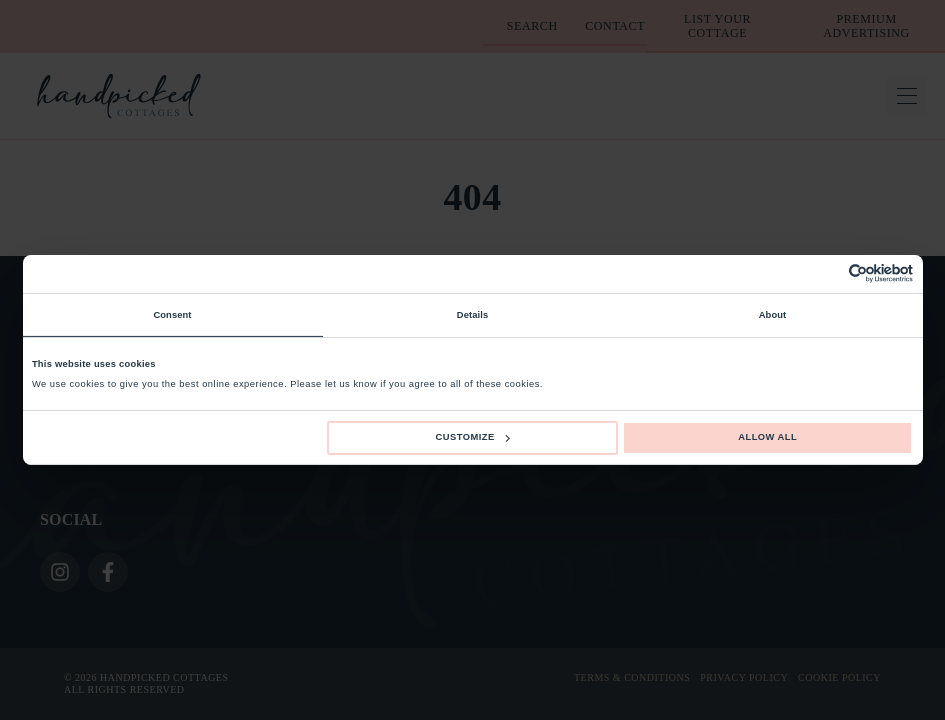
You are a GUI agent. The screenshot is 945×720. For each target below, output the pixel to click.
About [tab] (773, 315)
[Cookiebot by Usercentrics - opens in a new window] (825, 273)
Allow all (767, 437)
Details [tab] (472, 315)
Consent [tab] (172, 315)
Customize (473, 437)
